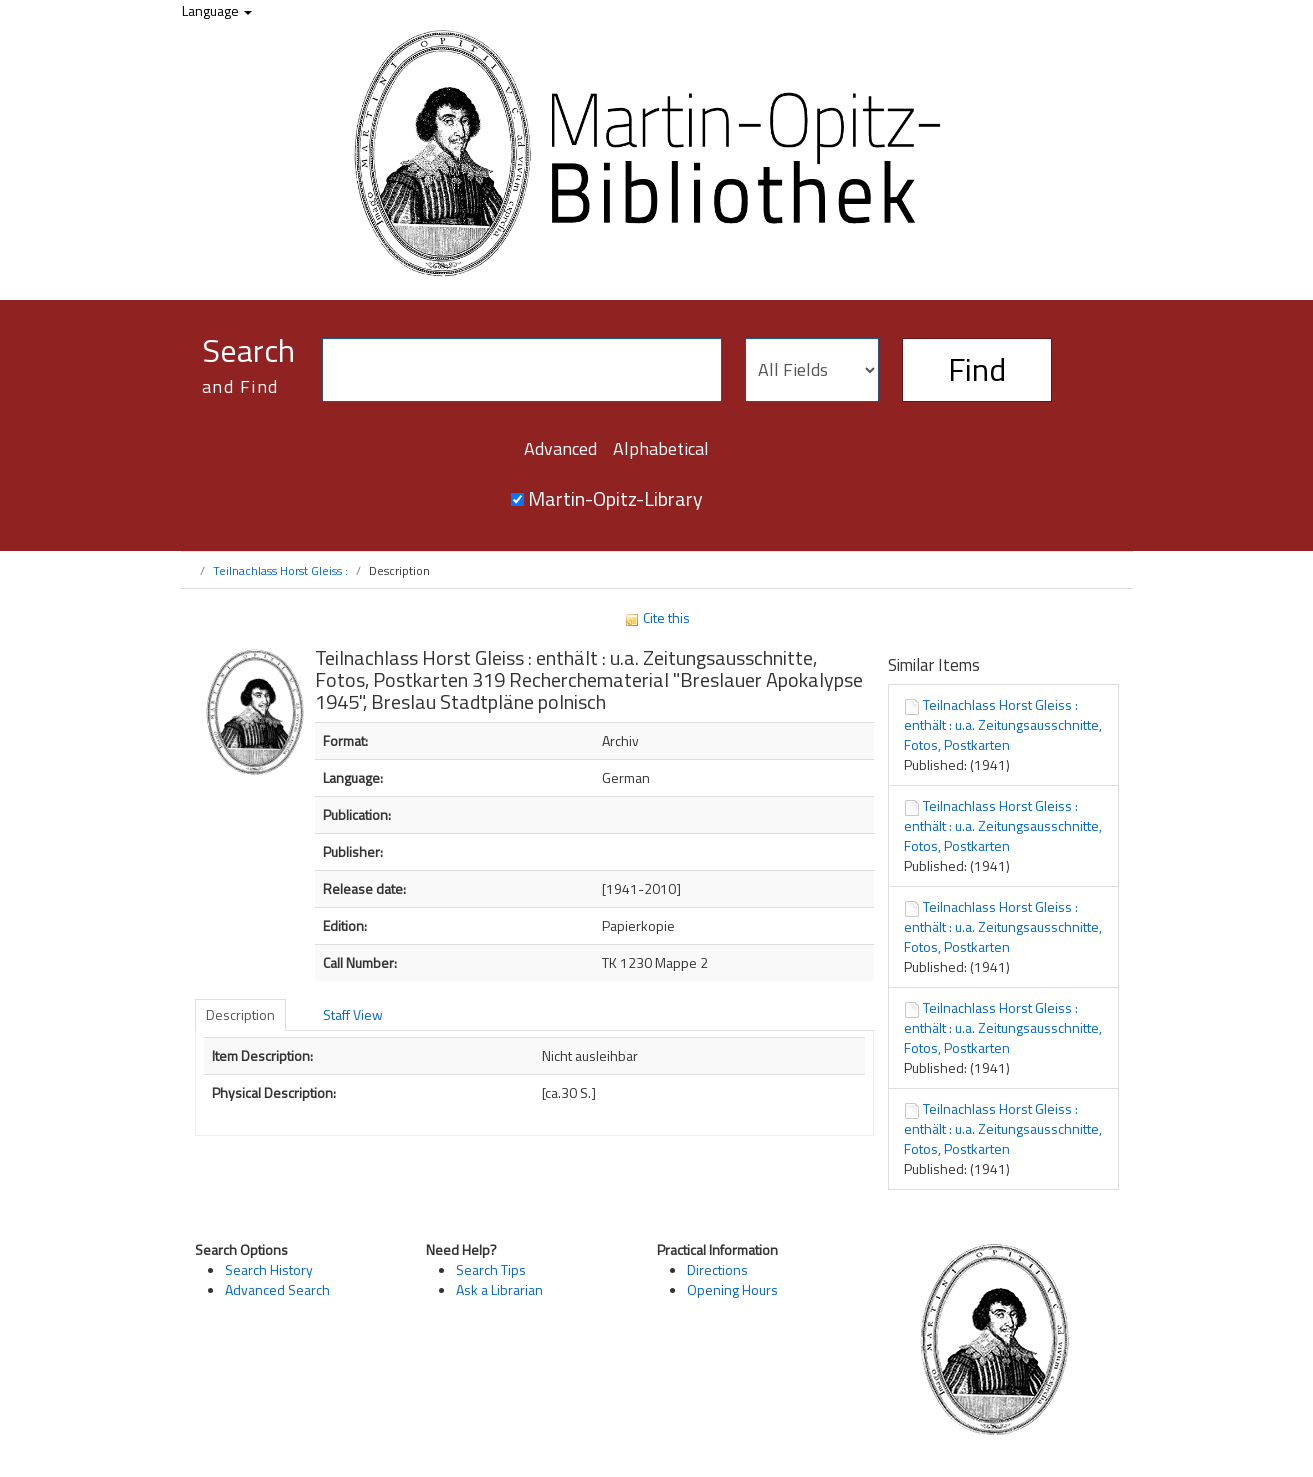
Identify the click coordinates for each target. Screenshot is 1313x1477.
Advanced (560, 448)
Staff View (353, 1014)
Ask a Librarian (499, 1289)
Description (240, 1014)
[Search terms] (522, 370)
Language (217, 10)
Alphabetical (661, 448)
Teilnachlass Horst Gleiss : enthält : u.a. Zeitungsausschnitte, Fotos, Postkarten (1003, 724)
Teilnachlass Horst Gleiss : (280, 570)
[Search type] (812, 370)
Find (977, 369)
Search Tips (491, 1269)
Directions (717, 1269)
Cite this (657, 617)
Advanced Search (277, 1289)
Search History (269, 1269)
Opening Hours (732, 1289)
